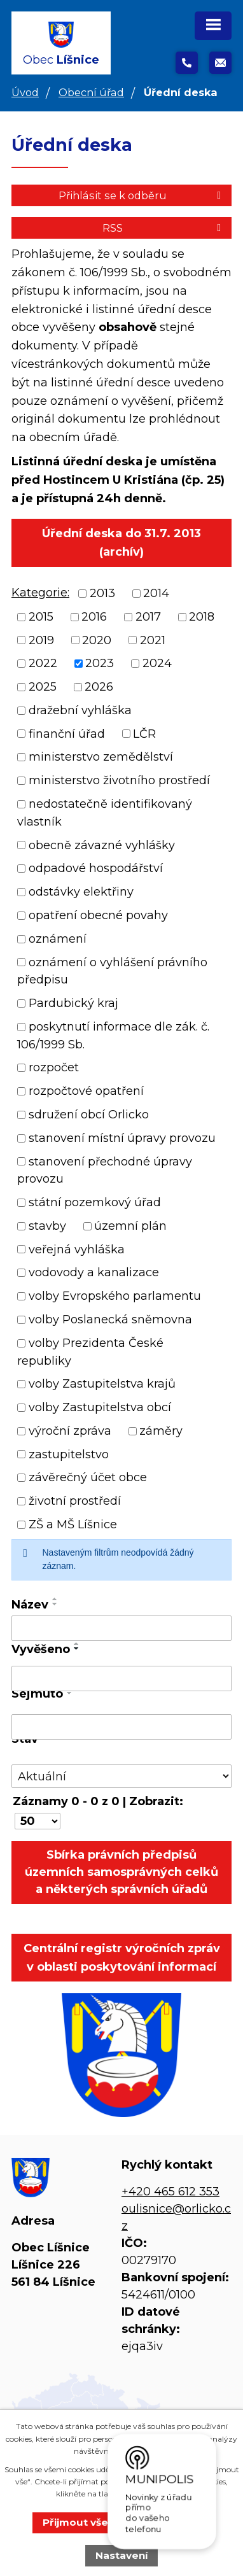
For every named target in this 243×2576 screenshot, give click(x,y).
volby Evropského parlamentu (115, 1296)
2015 (41, 617)
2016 (94, 617)
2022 (43, 663)
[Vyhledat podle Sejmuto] (121, 1727)
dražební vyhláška (80, 710)
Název (29, 1605)
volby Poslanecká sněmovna (110, 1320)
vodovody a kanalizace (94, 1272)
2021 (152, 640)
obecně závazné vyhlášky (102, 845)
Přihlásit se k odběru (142, 195)
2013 (102, 593)
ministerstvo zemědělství (101, 757)
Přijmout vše (75, 2522)
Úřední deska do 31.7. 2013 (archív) (121, 542)
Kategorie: (40, 593)
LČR (144, 733)
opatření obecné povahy (98, 915)
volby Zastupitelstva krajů (102, 1384)
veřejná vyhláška (77, 1249)
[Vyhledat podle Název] (121, 1628)
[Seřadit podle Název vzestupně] (55, 1598)
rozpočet (54, 1067)
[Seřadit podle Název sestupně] (55, 1604)
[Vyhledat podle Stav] (121, 1776)
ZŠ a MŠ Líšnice (73, 1524)
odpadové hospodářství (96, 868)
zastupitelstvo (69, 1454)
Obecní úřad (91, 92)
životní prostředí (75, 1501)
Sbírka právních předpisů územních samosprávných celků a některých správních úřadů (121, 1872)
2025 (43, 687)
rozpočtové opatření (86, 1091)
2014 (156, 593)
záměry (161, 1431)
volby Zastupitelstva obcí (100, 1407)
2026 (99, 687)
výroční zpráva (70, 1431)
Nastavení (121, 2555)
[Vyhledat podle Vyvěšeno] (121, 1678)
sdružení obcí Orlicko (89, 1115)
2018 (201, 617)
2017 (148, 617)
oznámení (58, 939)
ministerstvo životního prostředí (119, 780)
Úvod (25, 92)
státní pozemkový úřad (95, 1202)
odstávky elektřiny (81, 892)
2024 (157, 663)
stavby (47, 1226)
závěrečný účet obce (88, 1477)
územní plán (130, 1226)
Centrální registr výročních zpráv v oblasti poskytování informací (122, 1957)
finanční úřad (67, 733)
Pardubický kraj (73, 1003)
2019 (41, 640)
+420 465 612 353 (170, 2192)
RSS (163, 228)
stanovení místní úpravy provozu (122, 1138)
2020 (96, 640)
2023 (99, 663)
